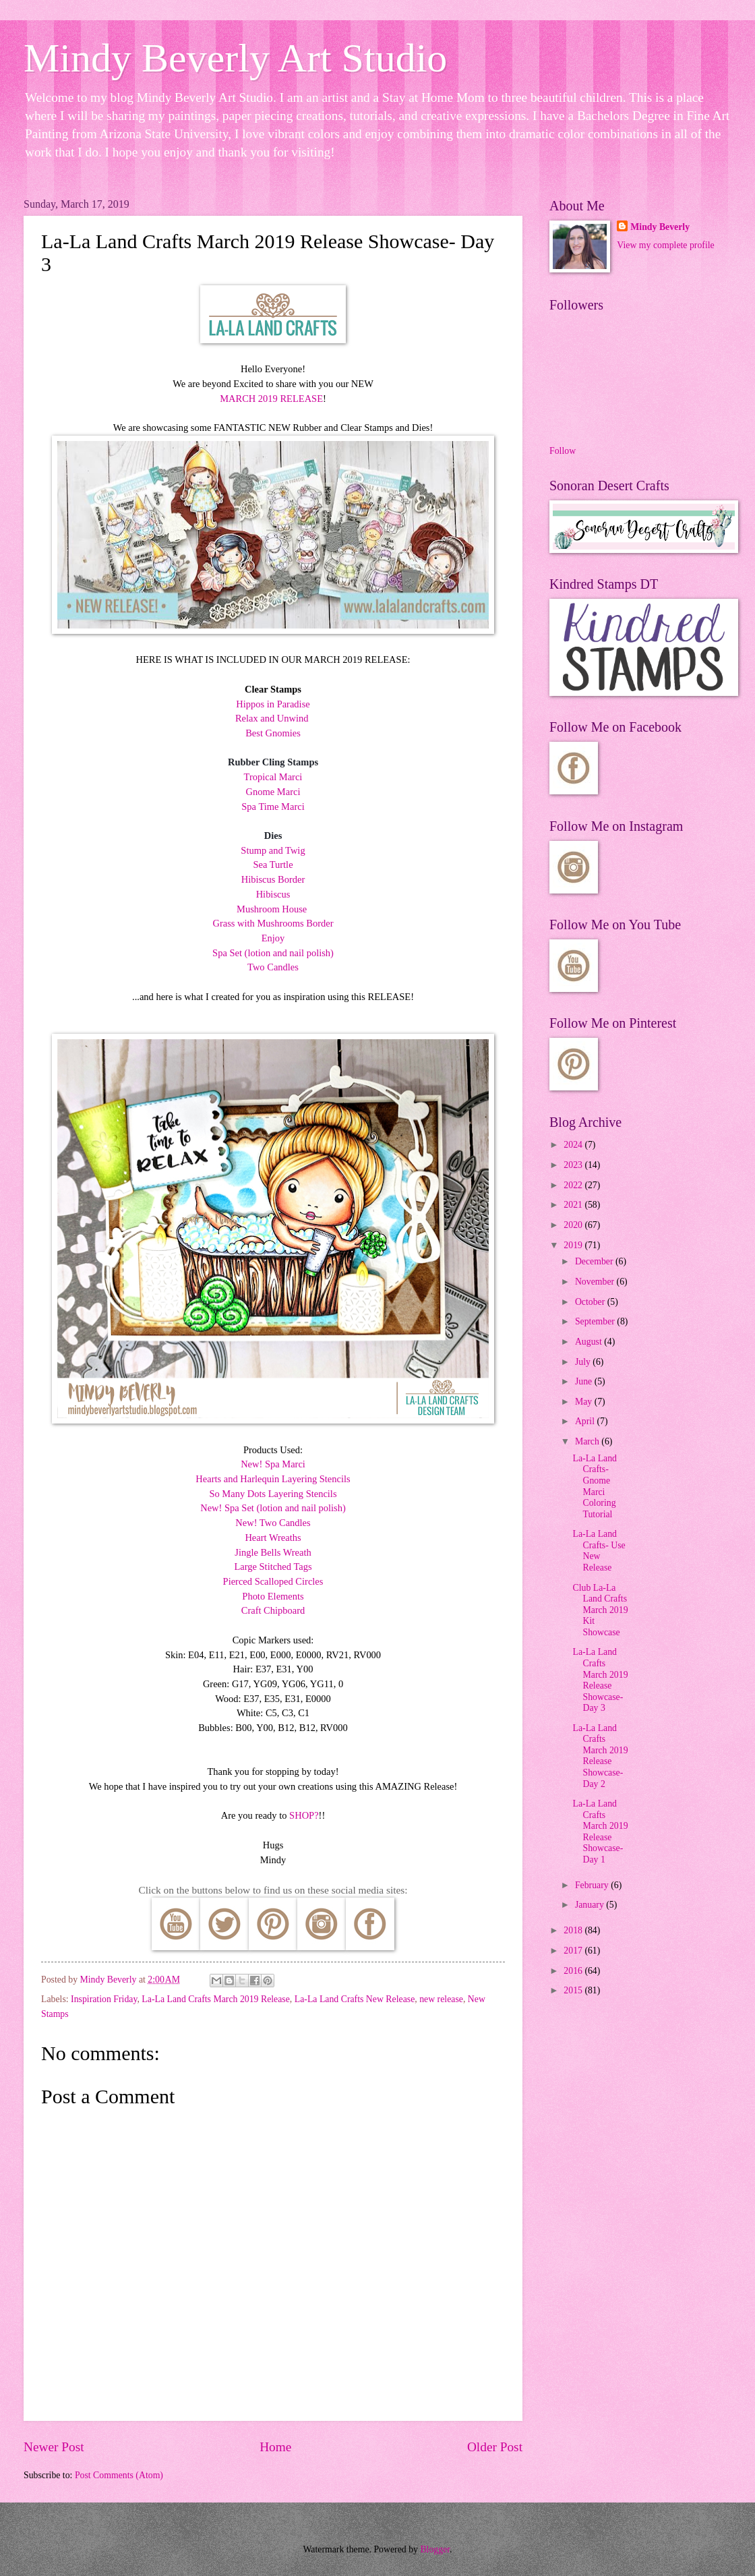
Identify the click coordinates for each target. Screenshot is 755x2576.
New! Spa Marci (273, 1464)
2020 (574, 1225)
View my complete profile (665, 245)
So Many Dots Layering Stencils (272, 1493)
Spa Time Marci (272, 806)
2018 (574, 1930)
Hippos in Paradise (272, 704)
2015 (574, 1990)
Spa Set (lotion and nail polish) (273, 952)
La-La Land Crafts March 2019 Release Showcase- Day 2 (600, 1756)
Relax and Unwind (272, 718)
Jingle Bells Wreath (273, 1552)
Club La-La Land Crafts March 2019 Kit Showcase (600, 1610)
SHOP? (303, 1815)
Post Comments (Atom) (119, 2475)
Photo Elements (272, 1596)
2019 (574, 1245)
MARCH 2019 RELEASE (271, 398)
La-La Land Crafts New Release (355, 1999)
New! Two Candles (272, 1522)
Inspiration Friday (104, 1999)
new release (441, 1999)
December (595, 1261)
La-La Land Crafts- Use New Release (598, 1551)
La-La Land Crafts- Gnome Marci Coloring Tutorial (594, 1486)
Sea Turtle (273, 864)
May (585, 1402)
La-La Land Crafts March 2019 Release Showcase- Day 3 (600, 1680)
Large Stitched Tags (272, 1566)
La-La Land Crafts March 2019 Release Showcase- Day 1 (600, 1831)
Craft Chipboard (273, 1610)
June (585, 1381)
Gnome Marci (273, 791)
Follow (562, 451)
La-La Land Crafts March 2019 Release (216, 1999)
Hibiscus (273, 894)
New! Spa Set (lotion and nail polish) (273, 1507)
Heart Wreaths (273, 1537)
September (596, 1321)
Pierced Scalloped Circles (273, 1581)
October (591, 1302)
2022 (574, 1185)
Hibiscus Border (273, 879)
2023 (574, 1165)
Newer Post (54, 2447)
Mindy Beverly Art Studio (235, 58)
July (584, 1362)
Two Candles (273, 967)
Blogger (435, 2549)
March (588, 1441)
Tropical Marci (273, 776)
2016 (574, 1971)
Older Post (494, 2447)
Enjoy (273, 938)
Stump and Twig (273, 850)
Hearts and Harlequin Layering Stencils (272, 1478)
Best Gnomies (273, 733)
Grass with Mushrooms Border (272, 923)
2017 (574, 1950)
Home (275, 2447)
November (596, 1282)
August (589, 1342)
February (593, 1885)
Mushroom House (272, 909)
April (586, 1421)
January (590, 1905)
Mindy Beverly (660, 227)
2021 (574, 1205)
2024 (574, 1145)
